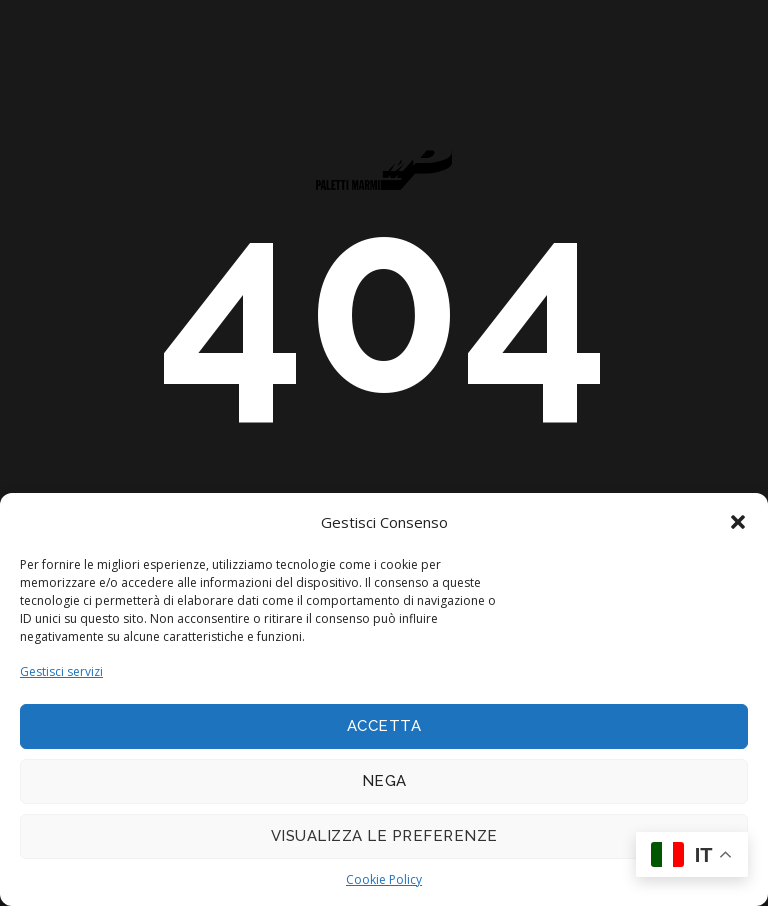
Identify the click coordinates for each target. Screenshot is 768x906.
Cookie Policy (384, 879)
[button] (738, 522)
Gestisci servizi (61, 671)
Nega (384, 781)
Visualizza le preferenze (384, 836)
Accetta (384, 726)
